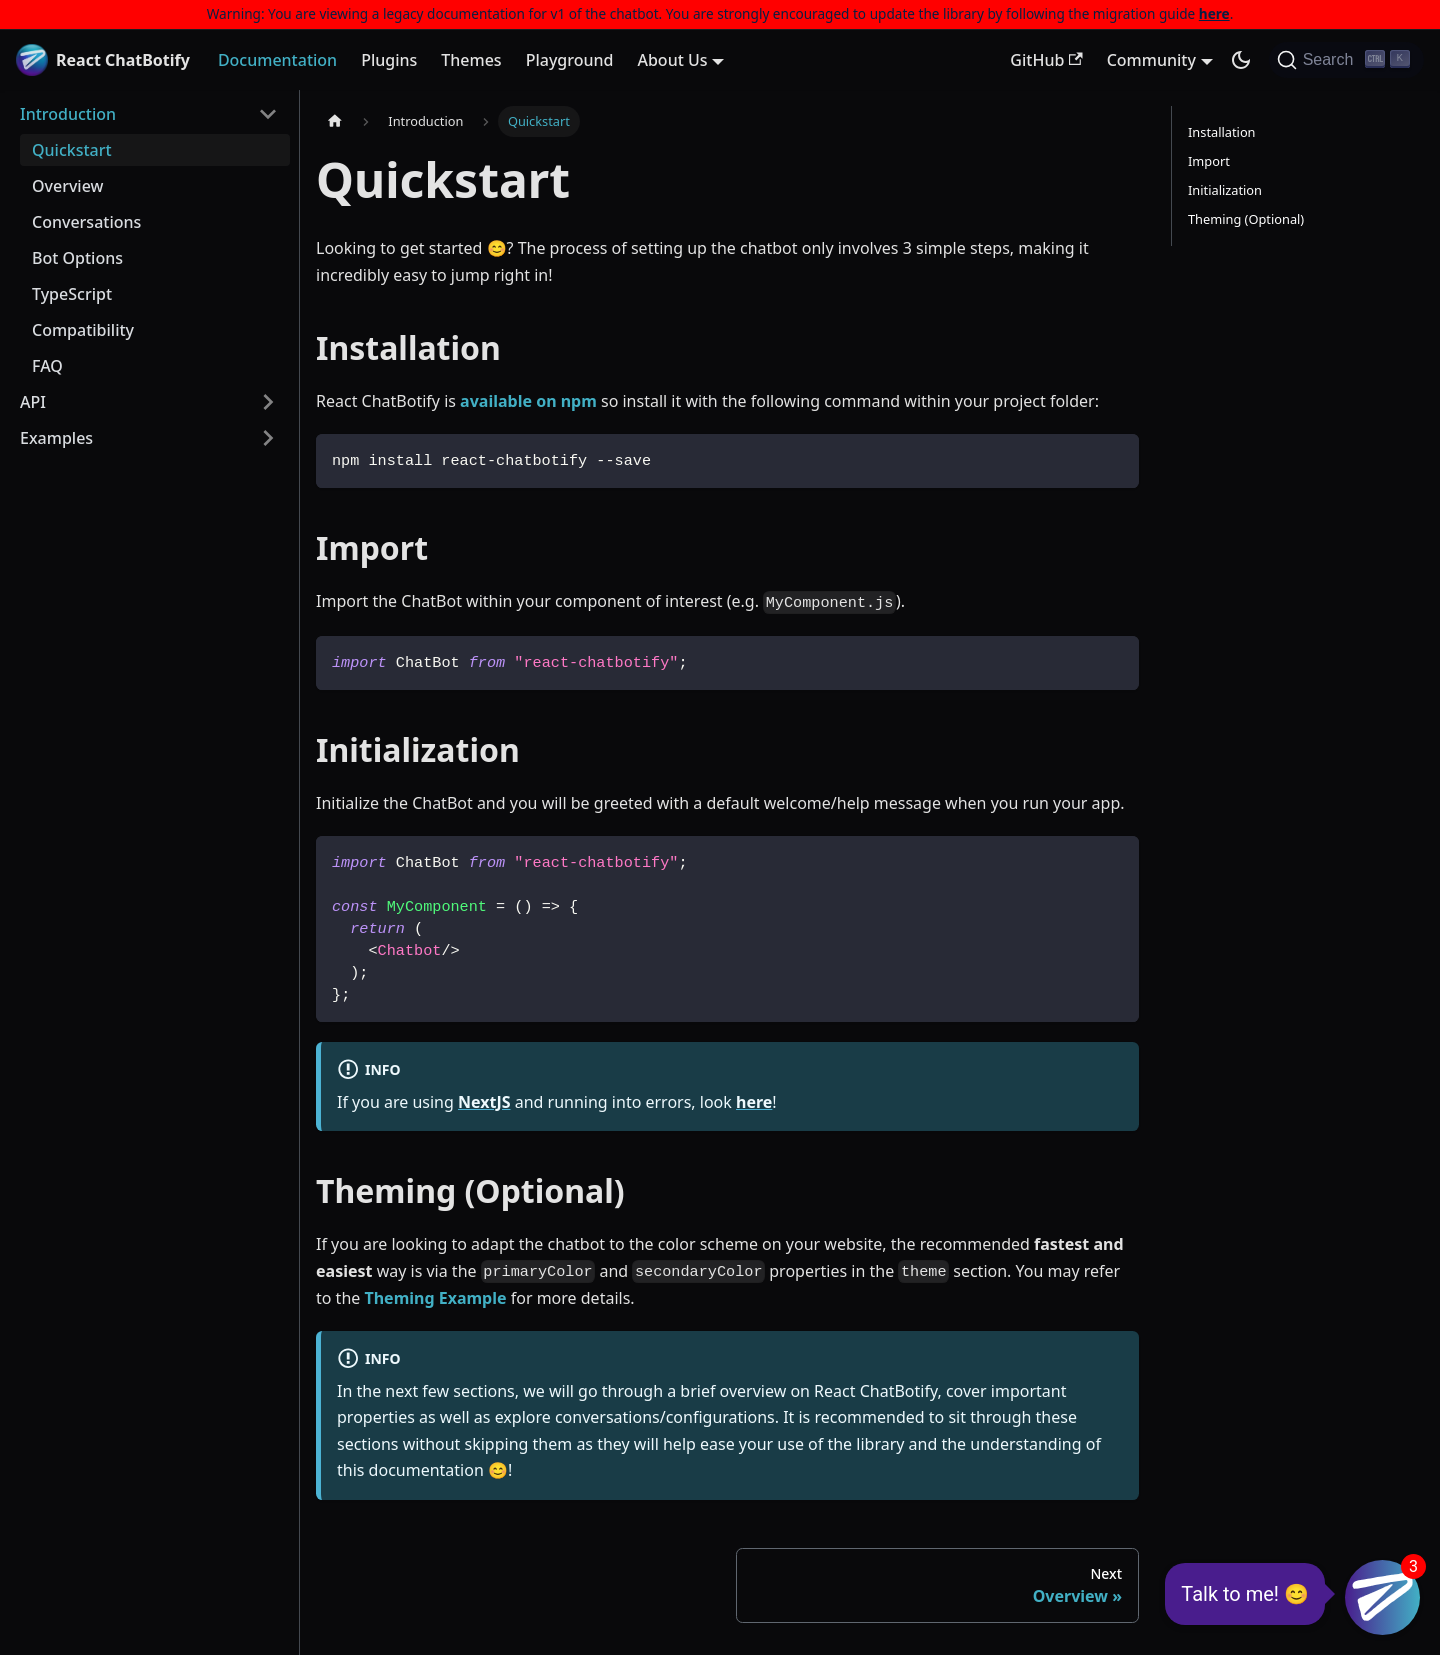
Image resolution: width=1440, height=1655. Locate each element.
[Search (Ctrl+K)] (1346, 60)
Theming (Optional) (1246, 219)
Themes (471, 60)
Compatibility (83, 330)
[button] (1382, 1597)
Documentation (277, 60)
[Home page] (335, 121)
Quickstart (72, 150)
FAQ (47, 366)
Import (1209, 161)
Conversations (86, 222)
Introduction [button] (68, 114)
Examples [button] (56, 438)
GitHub (1046, 60)
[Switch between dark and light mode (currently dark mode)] (1241, 60)
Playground (570, 60)
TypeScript (72, 294)
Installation (1222, 132)
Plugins (389, 60)
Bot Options (77, 258)
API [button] (33, 402)
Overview (67, 186)
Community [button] (1151, 60)
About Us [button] (672, 60)
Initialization (1225, 190)
